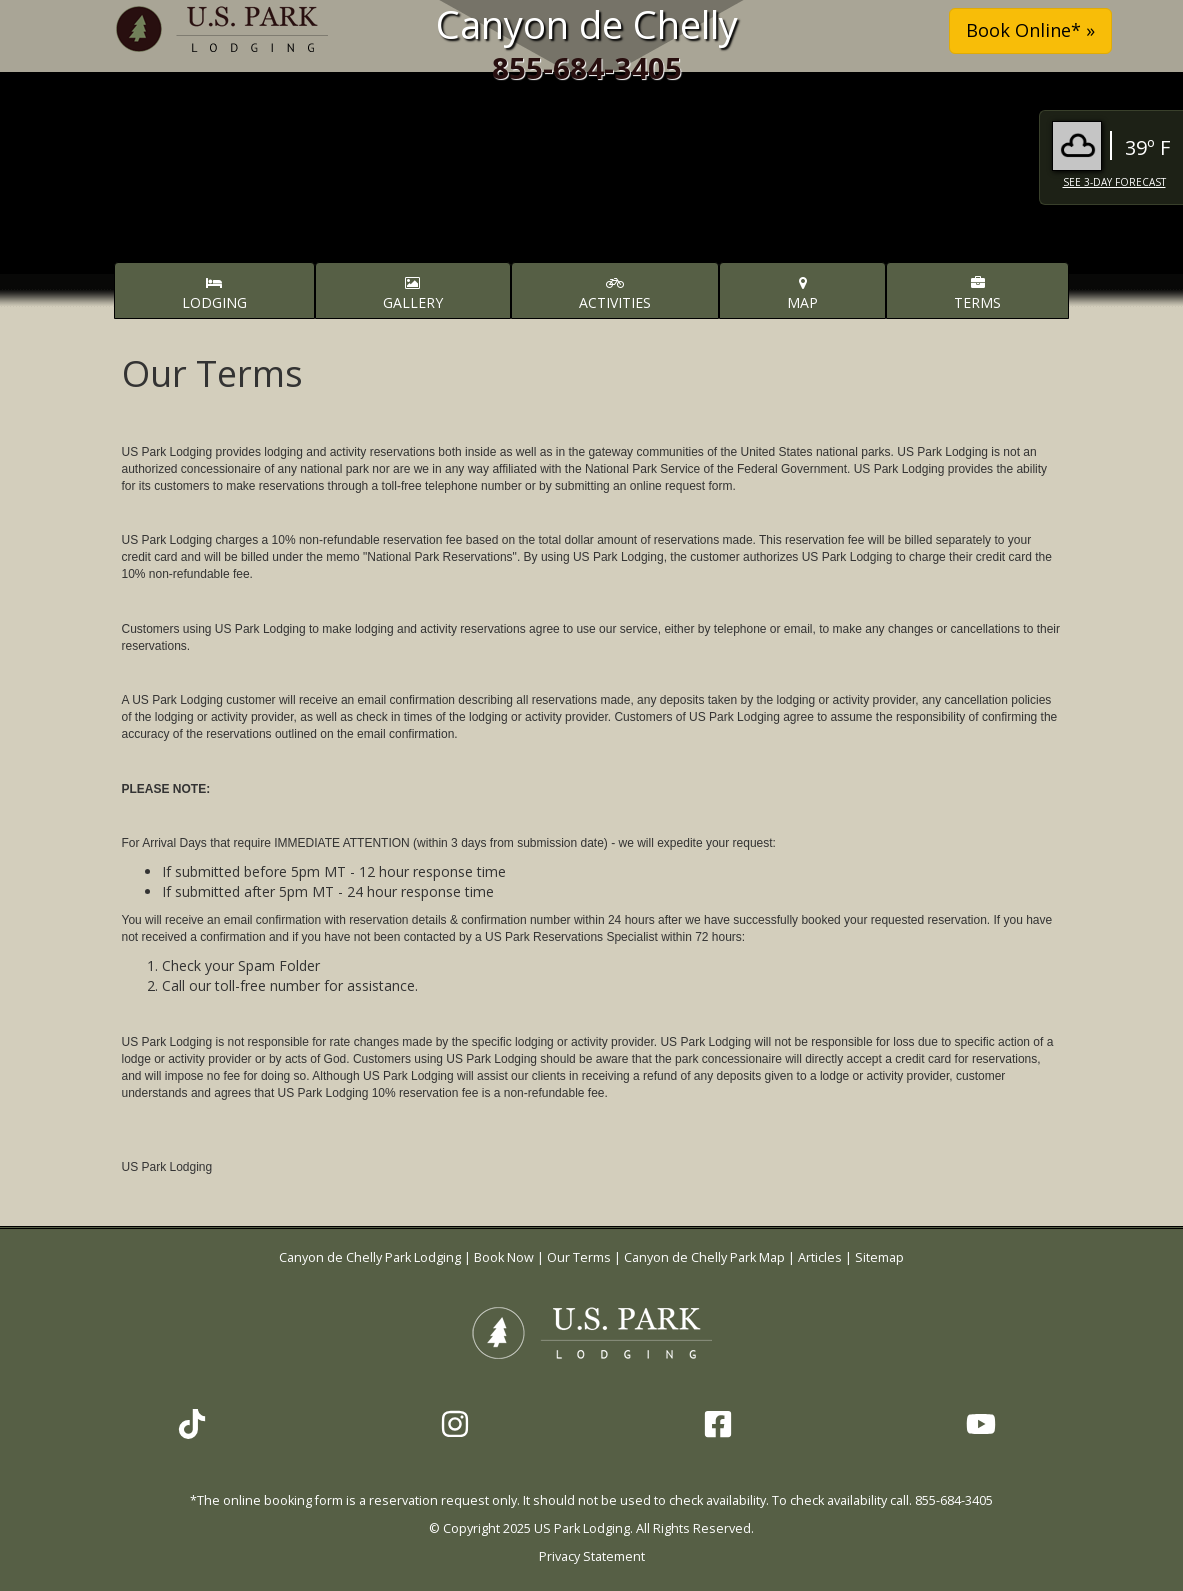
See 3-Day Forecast (1114, 182)
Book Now (504, 1257)
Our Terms (579, 1257)
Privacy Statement (592, 1556)
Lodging (214, 294)
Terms (977, 294)
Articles (820, 1257)
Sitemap (879, 1257)
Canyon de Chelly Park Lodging (371, 1257)
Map (802, 294)
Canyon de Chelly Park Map (704, 1257)
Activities (615, 294)
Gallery (413, 294)
